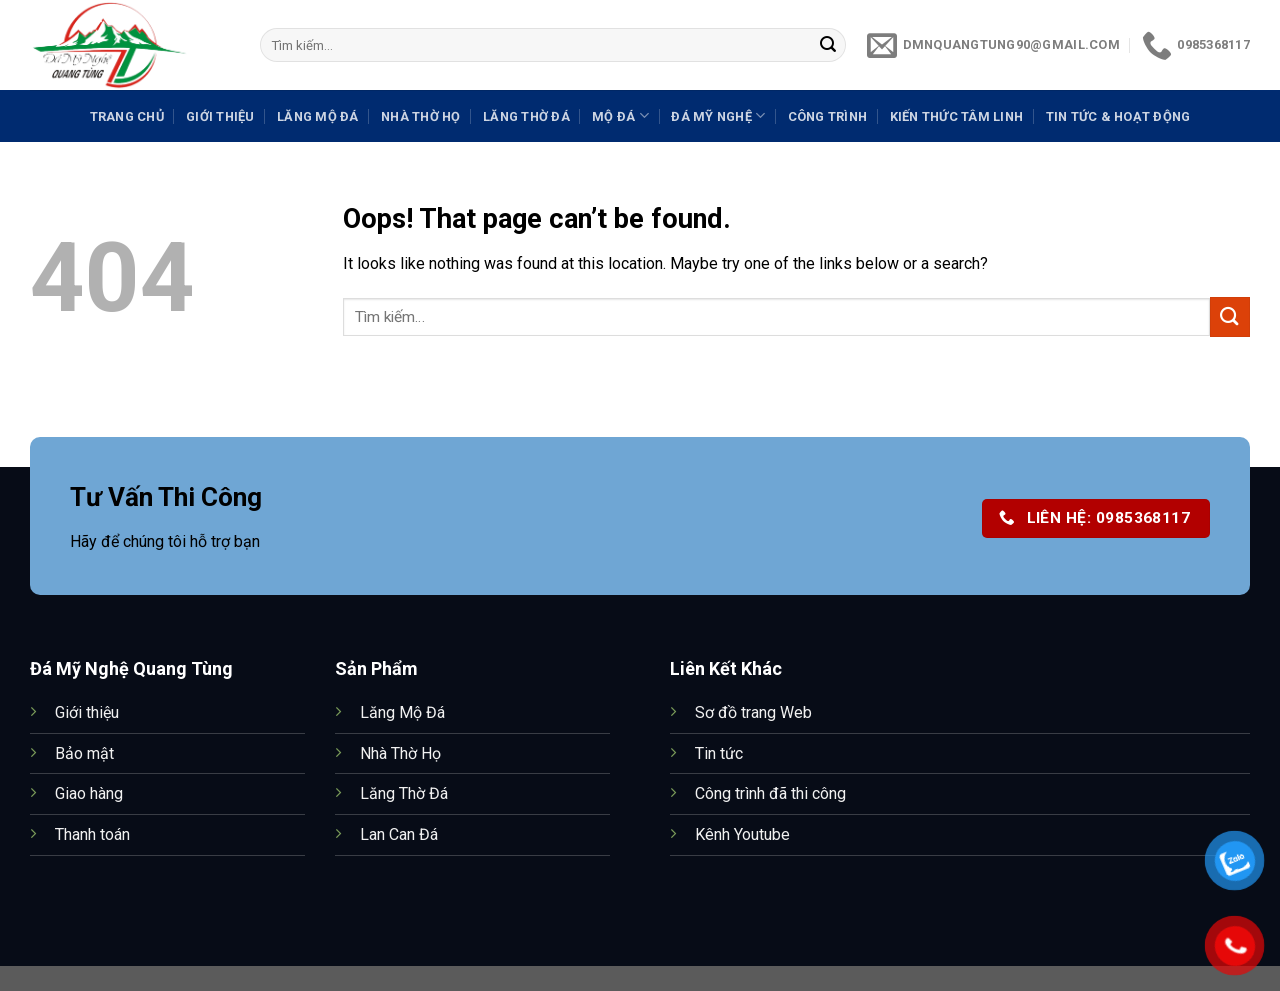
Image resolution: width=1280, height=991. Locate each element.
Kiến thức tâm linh (957, 116)
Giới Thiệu (220, 116)
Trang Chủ (127, 116)
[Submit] (828, 45)
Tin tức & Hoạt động (1118, 116)
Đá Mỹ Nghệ (718, 115)
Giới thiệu (87, 712)
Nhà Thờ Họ (421, 116)
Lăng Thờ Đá (526, 116)
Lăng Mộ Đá (318, 116)
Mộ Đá (620, 115)
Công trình (828, 116)
